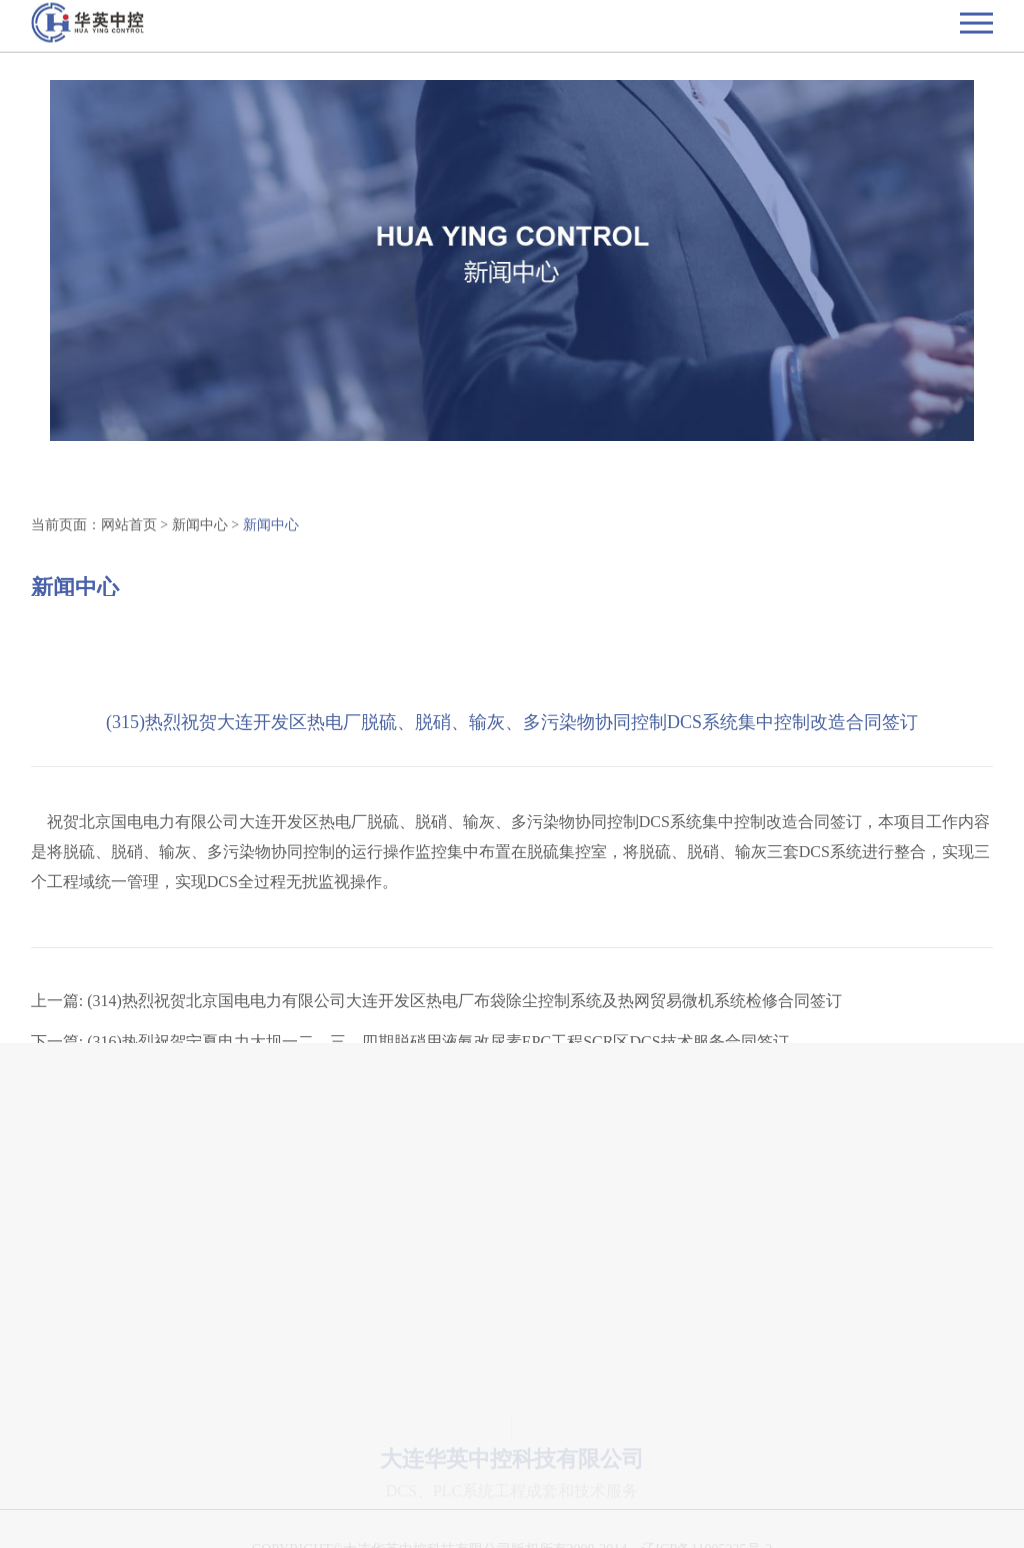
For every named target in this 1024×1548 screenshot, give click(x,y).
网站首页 (129, 527)
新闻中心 (200, 527)
